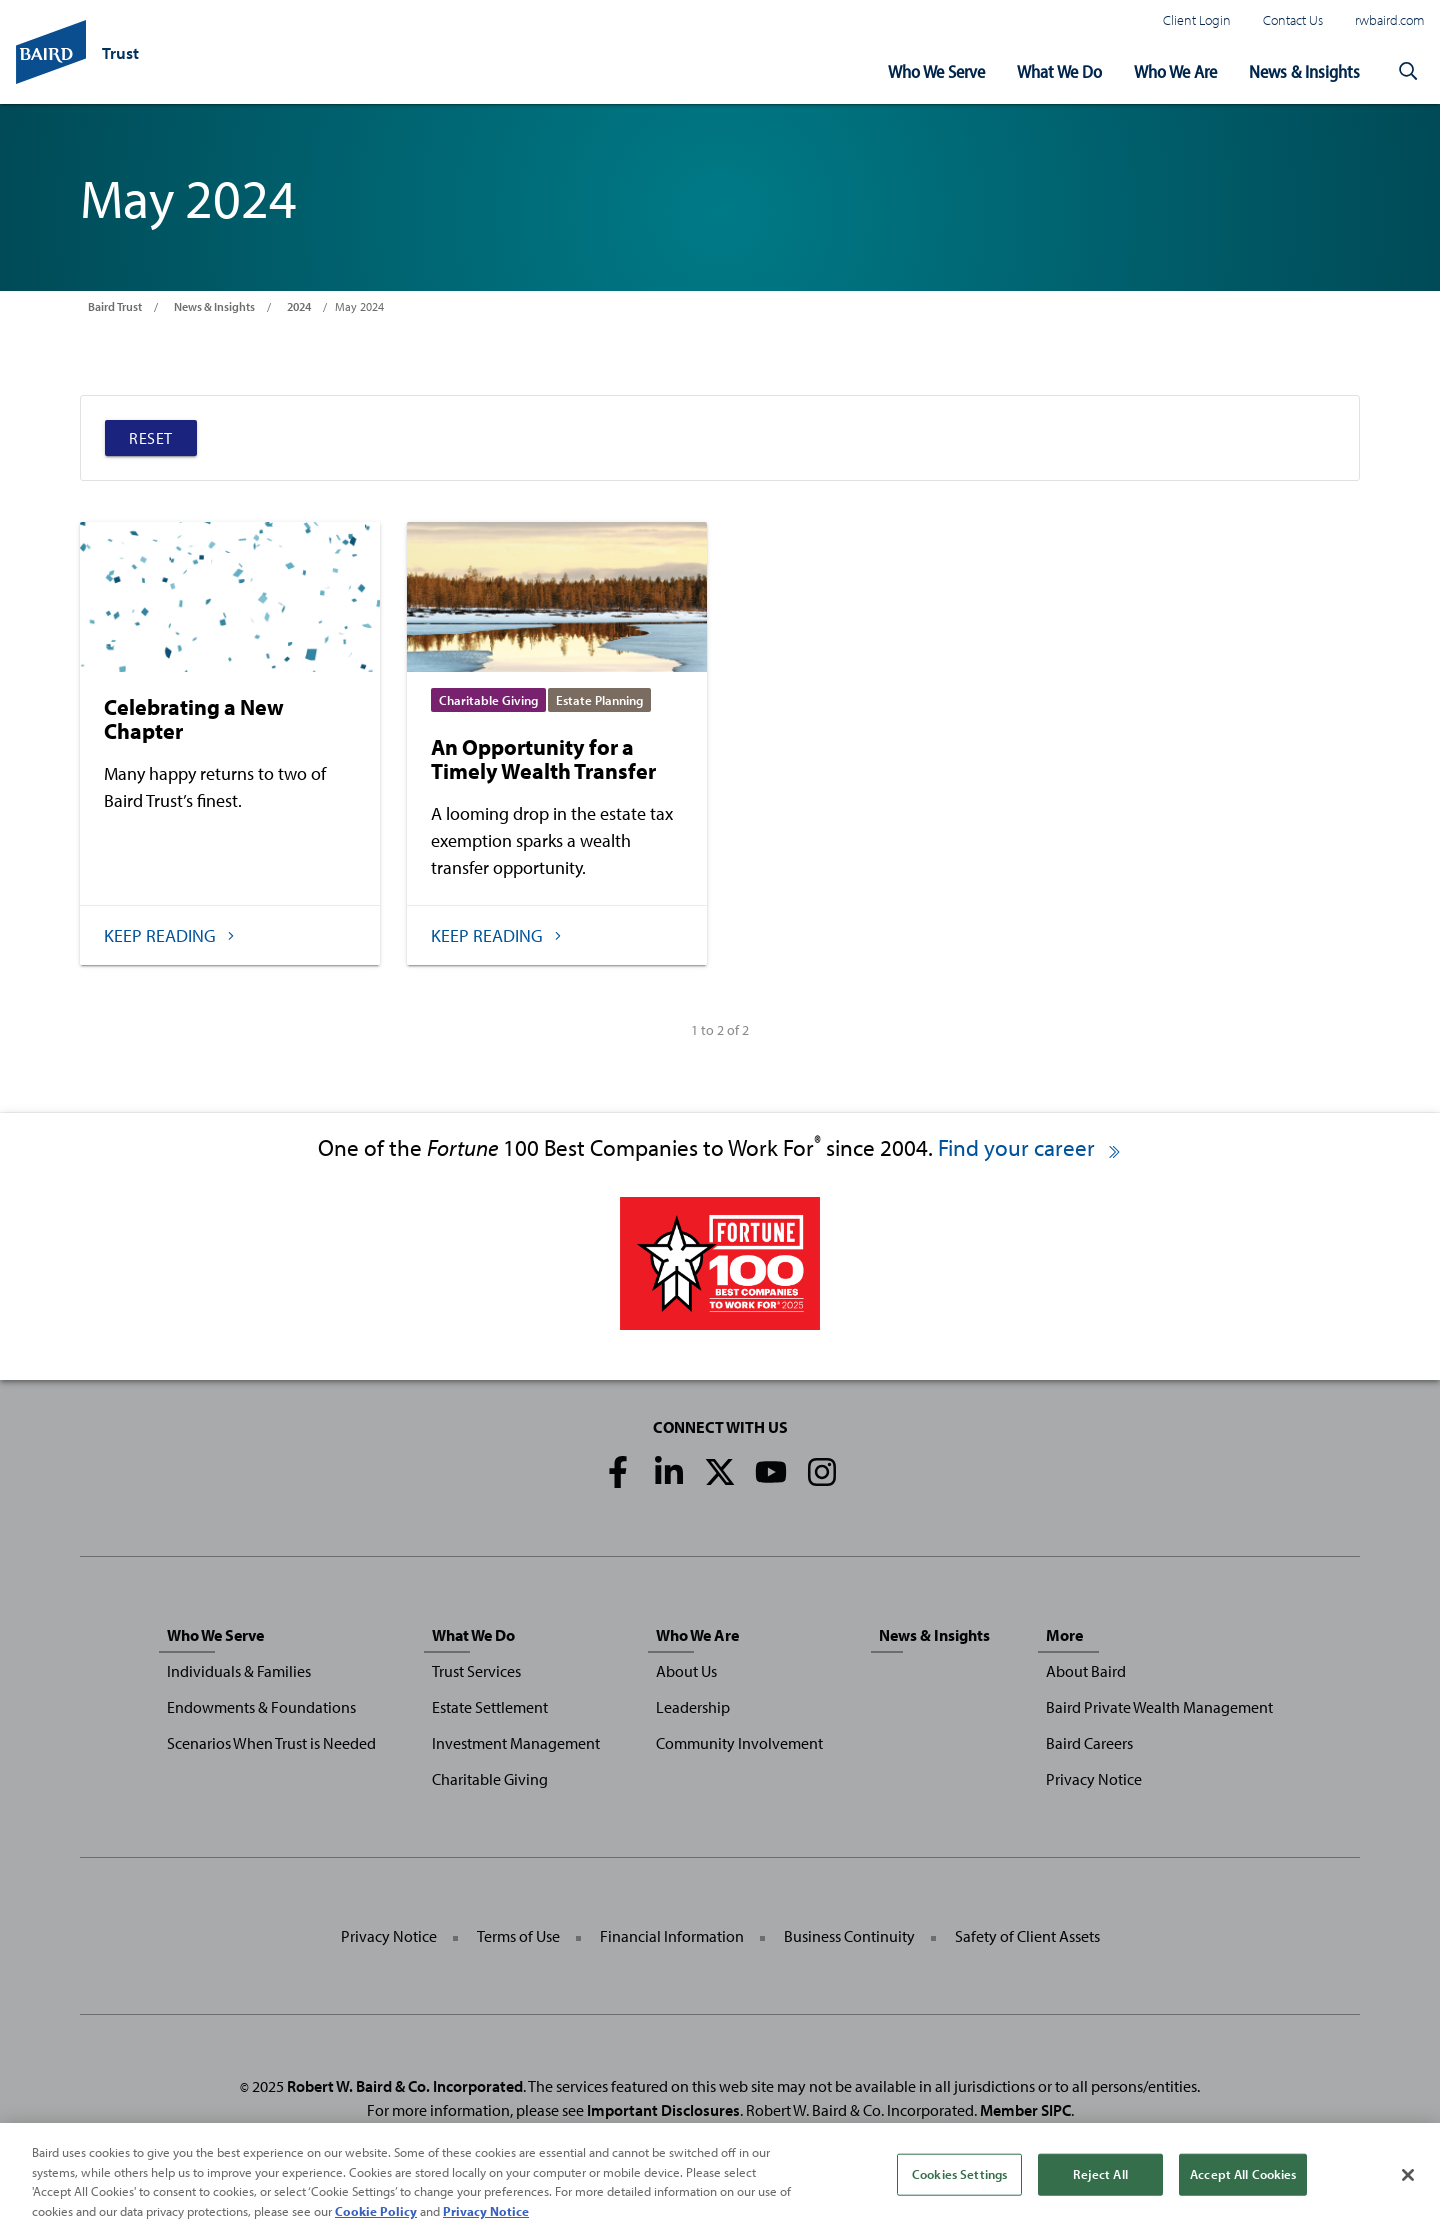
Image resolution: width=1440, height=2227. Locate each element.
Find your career (1030, 1147)
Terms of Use (518, 1936)
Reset (151, 438)
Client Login (1197, 19)
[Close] (1408, 2189)
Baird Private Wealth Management (1159, 1707)
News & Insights (1304, 71)
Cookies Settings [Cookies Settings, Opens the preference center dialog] (959, 2188)
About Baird (1086, 1671)
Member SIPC (1025, 2110)
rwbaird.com (1389, 19)
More (1064, 1635)
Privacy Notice (1094, 1779)
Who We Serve (936, 71)
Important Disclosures (663, 2110)
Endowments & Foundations (261, 1707)
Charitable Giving (490, 1779)
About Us (686, 1671)
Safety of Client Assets (1027, 1936)
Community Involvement (739, 1743)
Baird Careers (1089, 1743)
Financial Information (672, 1936)
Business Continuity (849, 1936)
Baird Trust (115, 306)
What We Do (1059, 71)
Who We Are (1175, 71)
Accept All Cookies (1243, 2188)
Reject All (1100, 2188)
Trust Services (476, 1671)
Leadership (693, 1707)
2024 (299, 306)
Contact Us (1293, 19)
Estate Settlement (490, 1707)
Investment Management (516, 1743)
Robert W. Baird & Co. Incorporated (405, 2086)
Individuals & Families (239, 1671)
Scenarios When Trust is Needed (271, 1743)
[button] (1408, 72)
